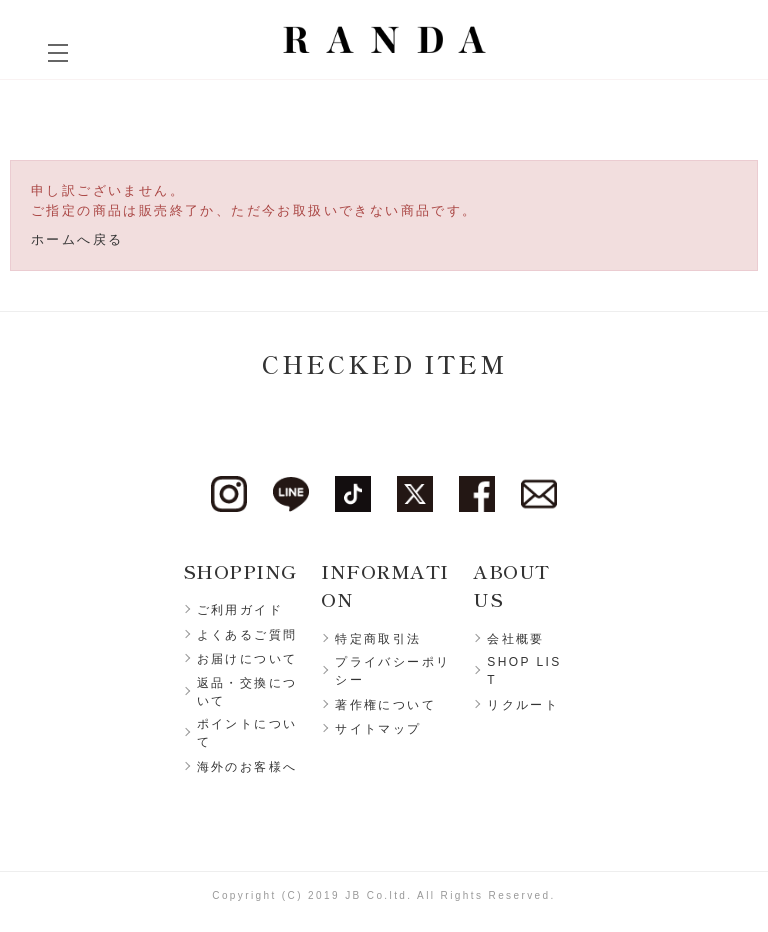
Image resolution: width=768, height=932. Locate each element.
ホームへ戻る (77, 239)
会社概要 (516, 639)
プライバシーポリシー (392, 671)
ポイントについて (247, 733)
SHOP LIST (524, 671)
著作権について (385, 705)
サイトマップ (378, 729)
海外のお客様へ (247, 767)
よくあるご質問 (247, 635)
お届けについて (247, 659)
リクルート (523, 705)
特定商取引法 (378, 639)
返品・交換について (247, 692)
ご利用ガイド (240, 610)
